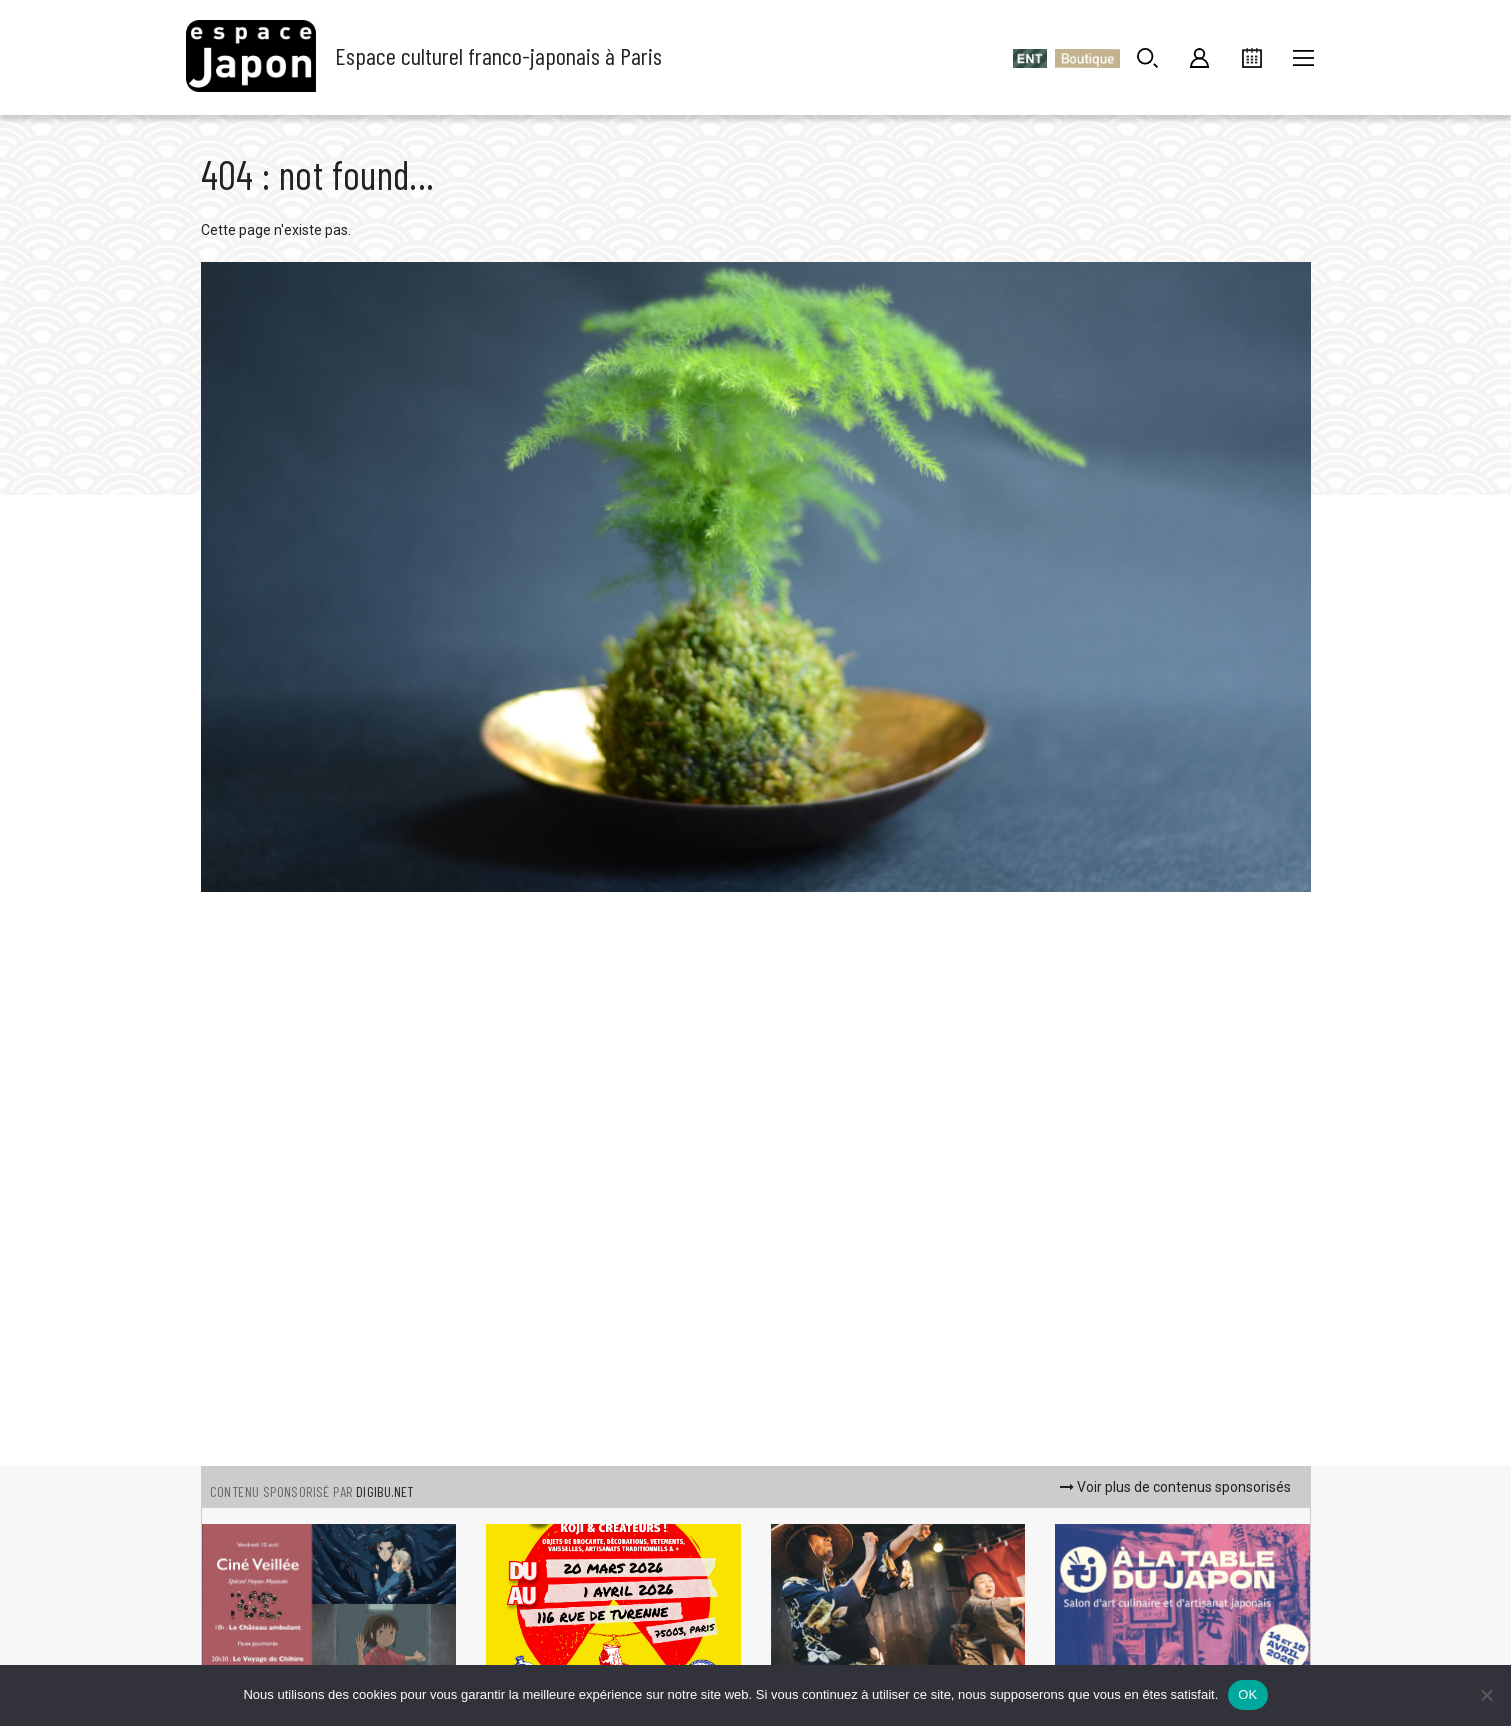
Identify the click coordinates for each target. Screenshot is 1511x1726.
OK (1247, 1694)
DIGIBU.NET (385, 1491)
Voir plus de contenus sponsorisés (1175, 1487)
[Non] (1486, 1695)
